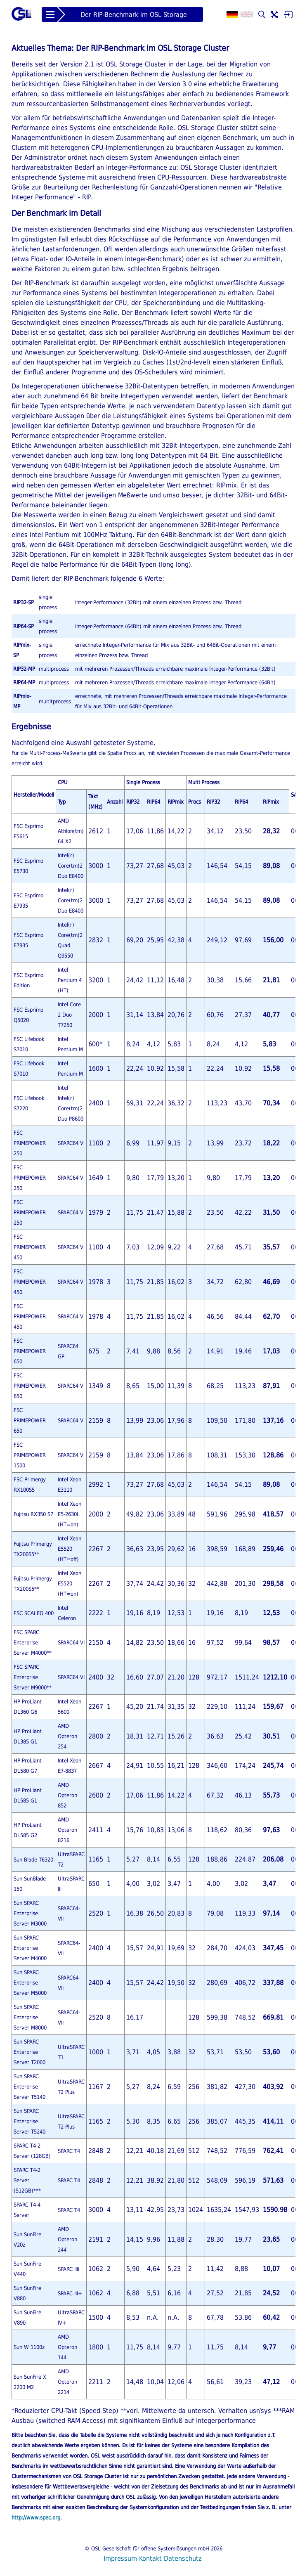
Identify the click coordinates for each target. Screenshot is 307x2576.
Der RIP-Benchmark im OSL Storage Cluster (133, 16)
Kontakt (150, 2558)
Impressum (120, 2558)
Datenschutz (183, 2558)
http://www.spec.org (36, 2517)
